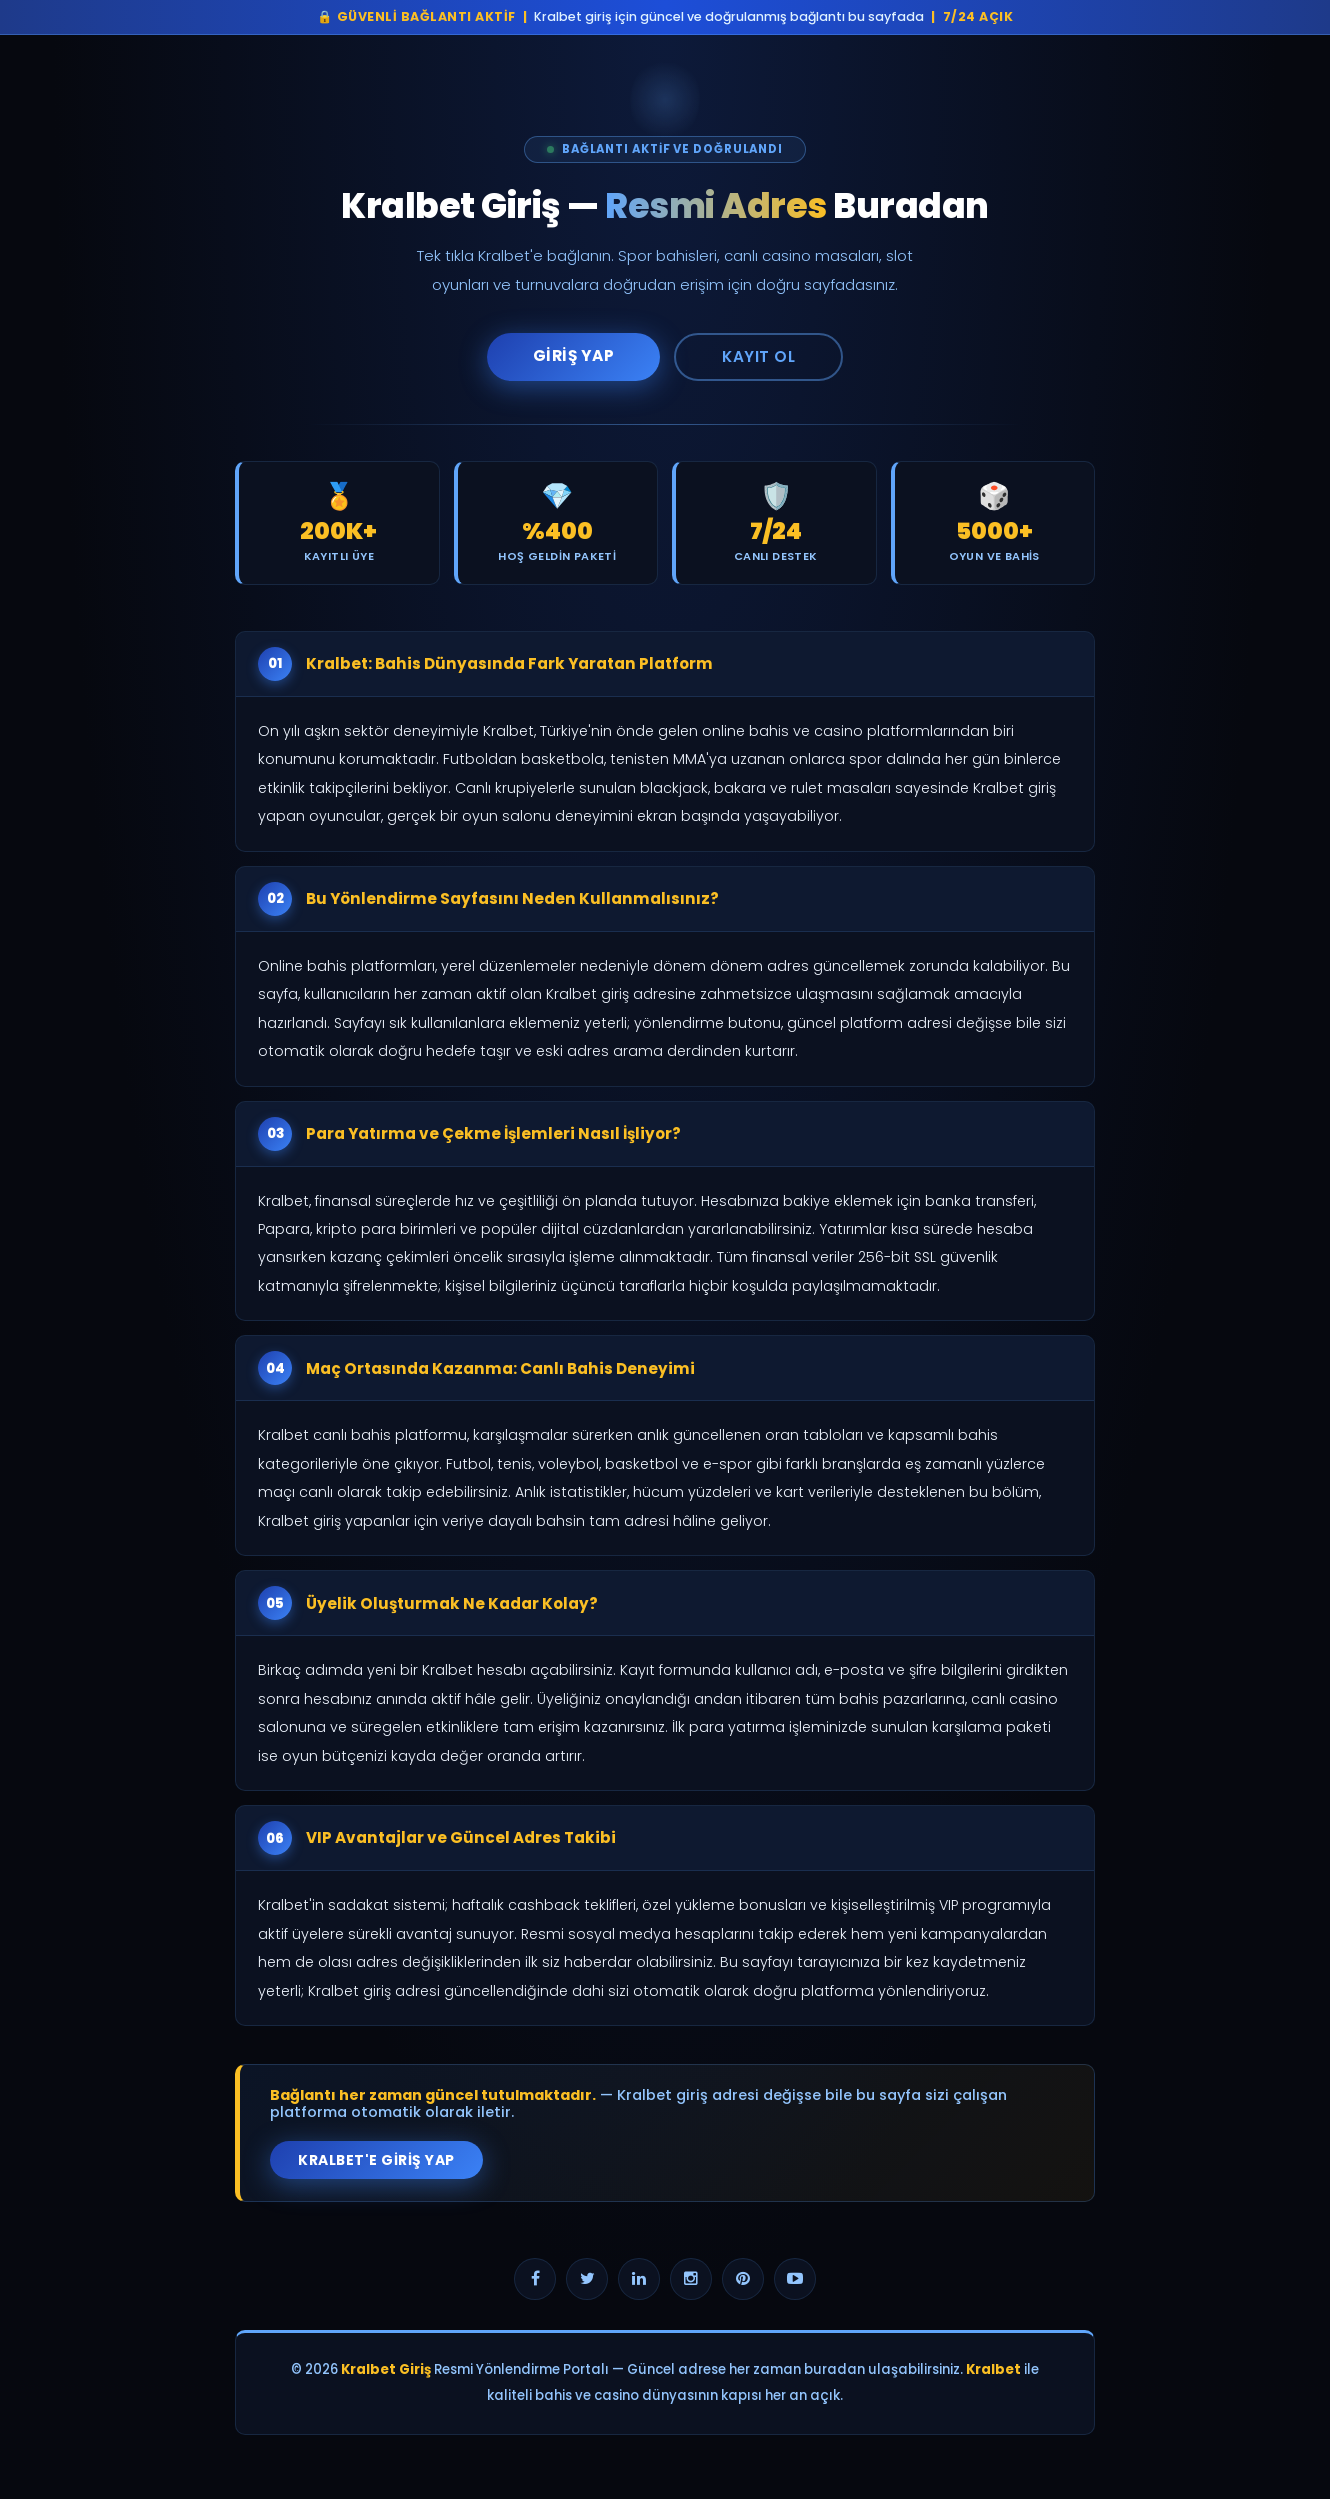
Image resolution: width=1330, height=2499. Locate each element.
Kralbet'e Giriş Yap (376, 2160)
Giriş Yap (574, 355)
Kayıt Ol (758, 356)
